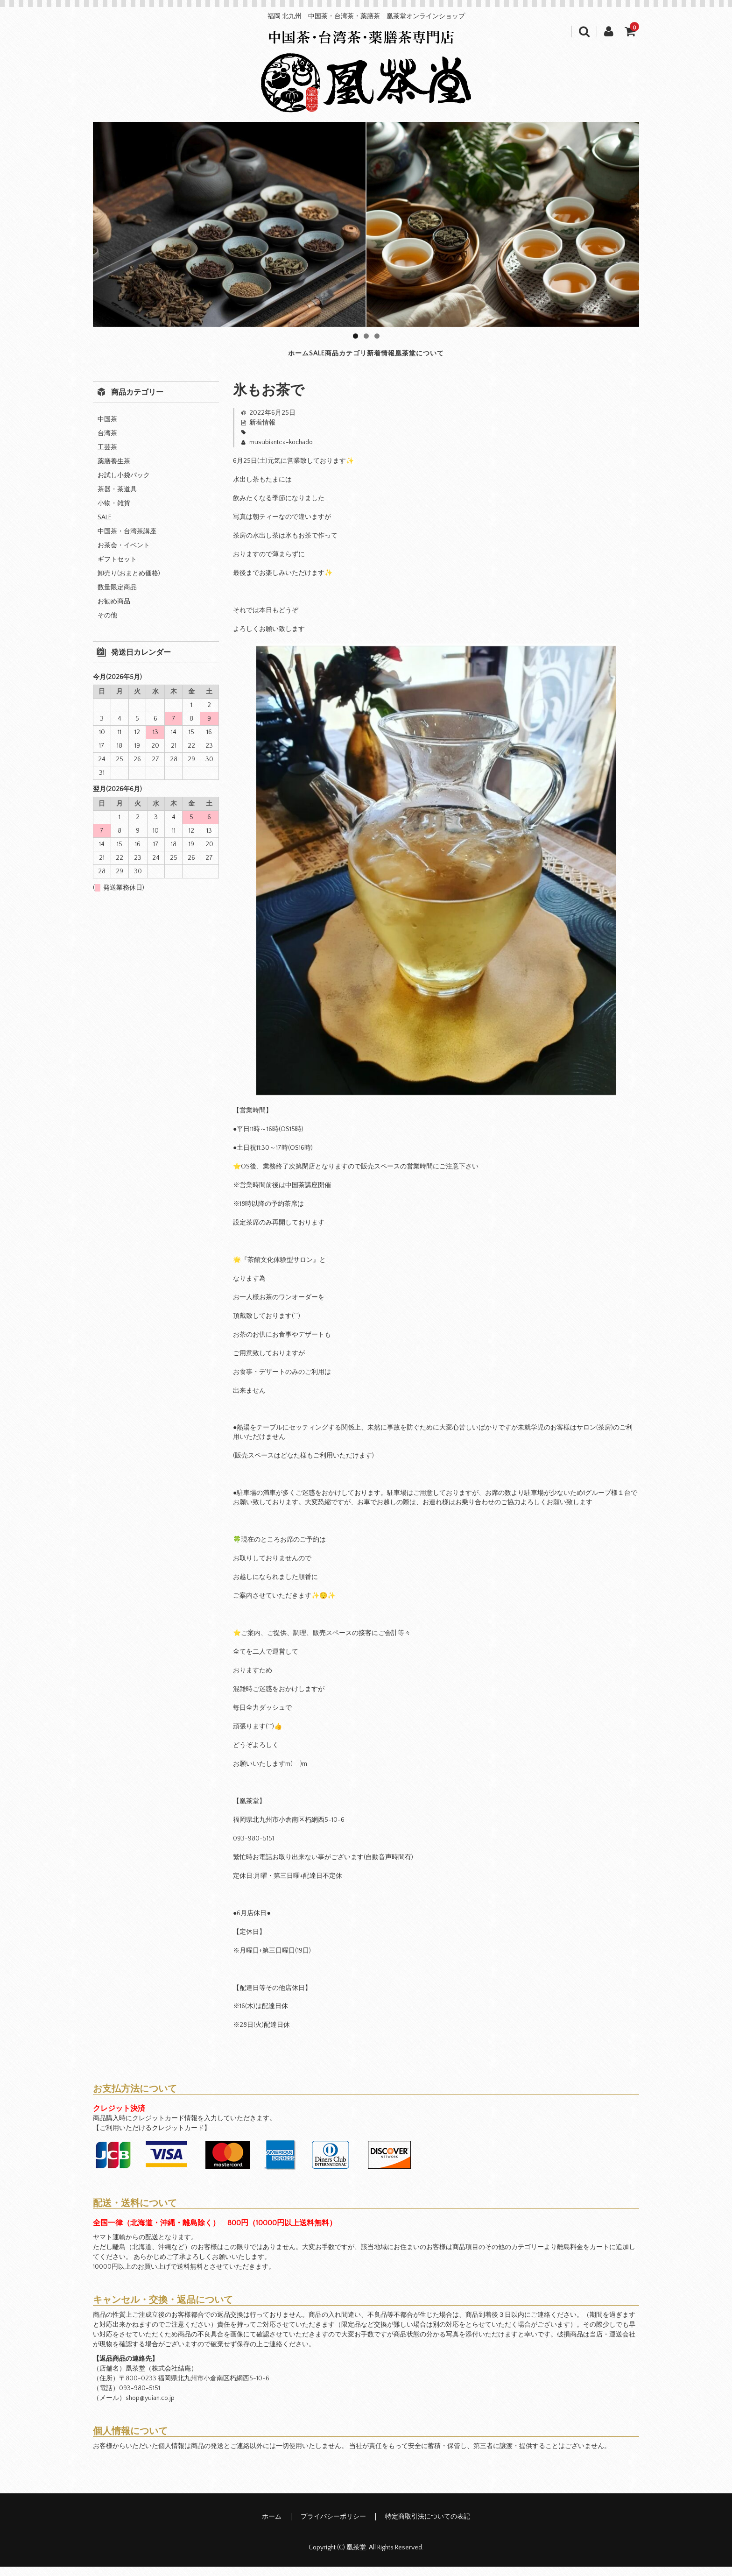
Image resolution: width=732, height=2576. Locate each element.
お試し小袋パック (124, 484)
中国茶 (107, 428)
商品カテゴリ (338, 358)
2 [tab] (366, 336)
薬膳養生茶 (114, 470)
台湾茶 (107, 442)
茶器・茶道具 (117, 498)
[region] (366, 224)
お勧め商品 (114, 611)
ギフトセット (117, 569)
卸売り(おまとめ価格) (129, 583)
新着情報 (415, 358)
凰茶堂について (497, 358)
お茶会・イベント (124, 555)
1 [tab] (355, 336)
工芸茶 (107, 456)
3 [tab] (377, 336)
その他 (107, 625)
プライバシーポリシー (333, 2526)
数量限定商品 (117, 597)
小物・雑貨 (114, 513)
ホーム (216, 358)
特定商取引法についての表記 (427, 2526)
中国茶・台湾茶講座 (127, 541)
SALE (270, 358)
